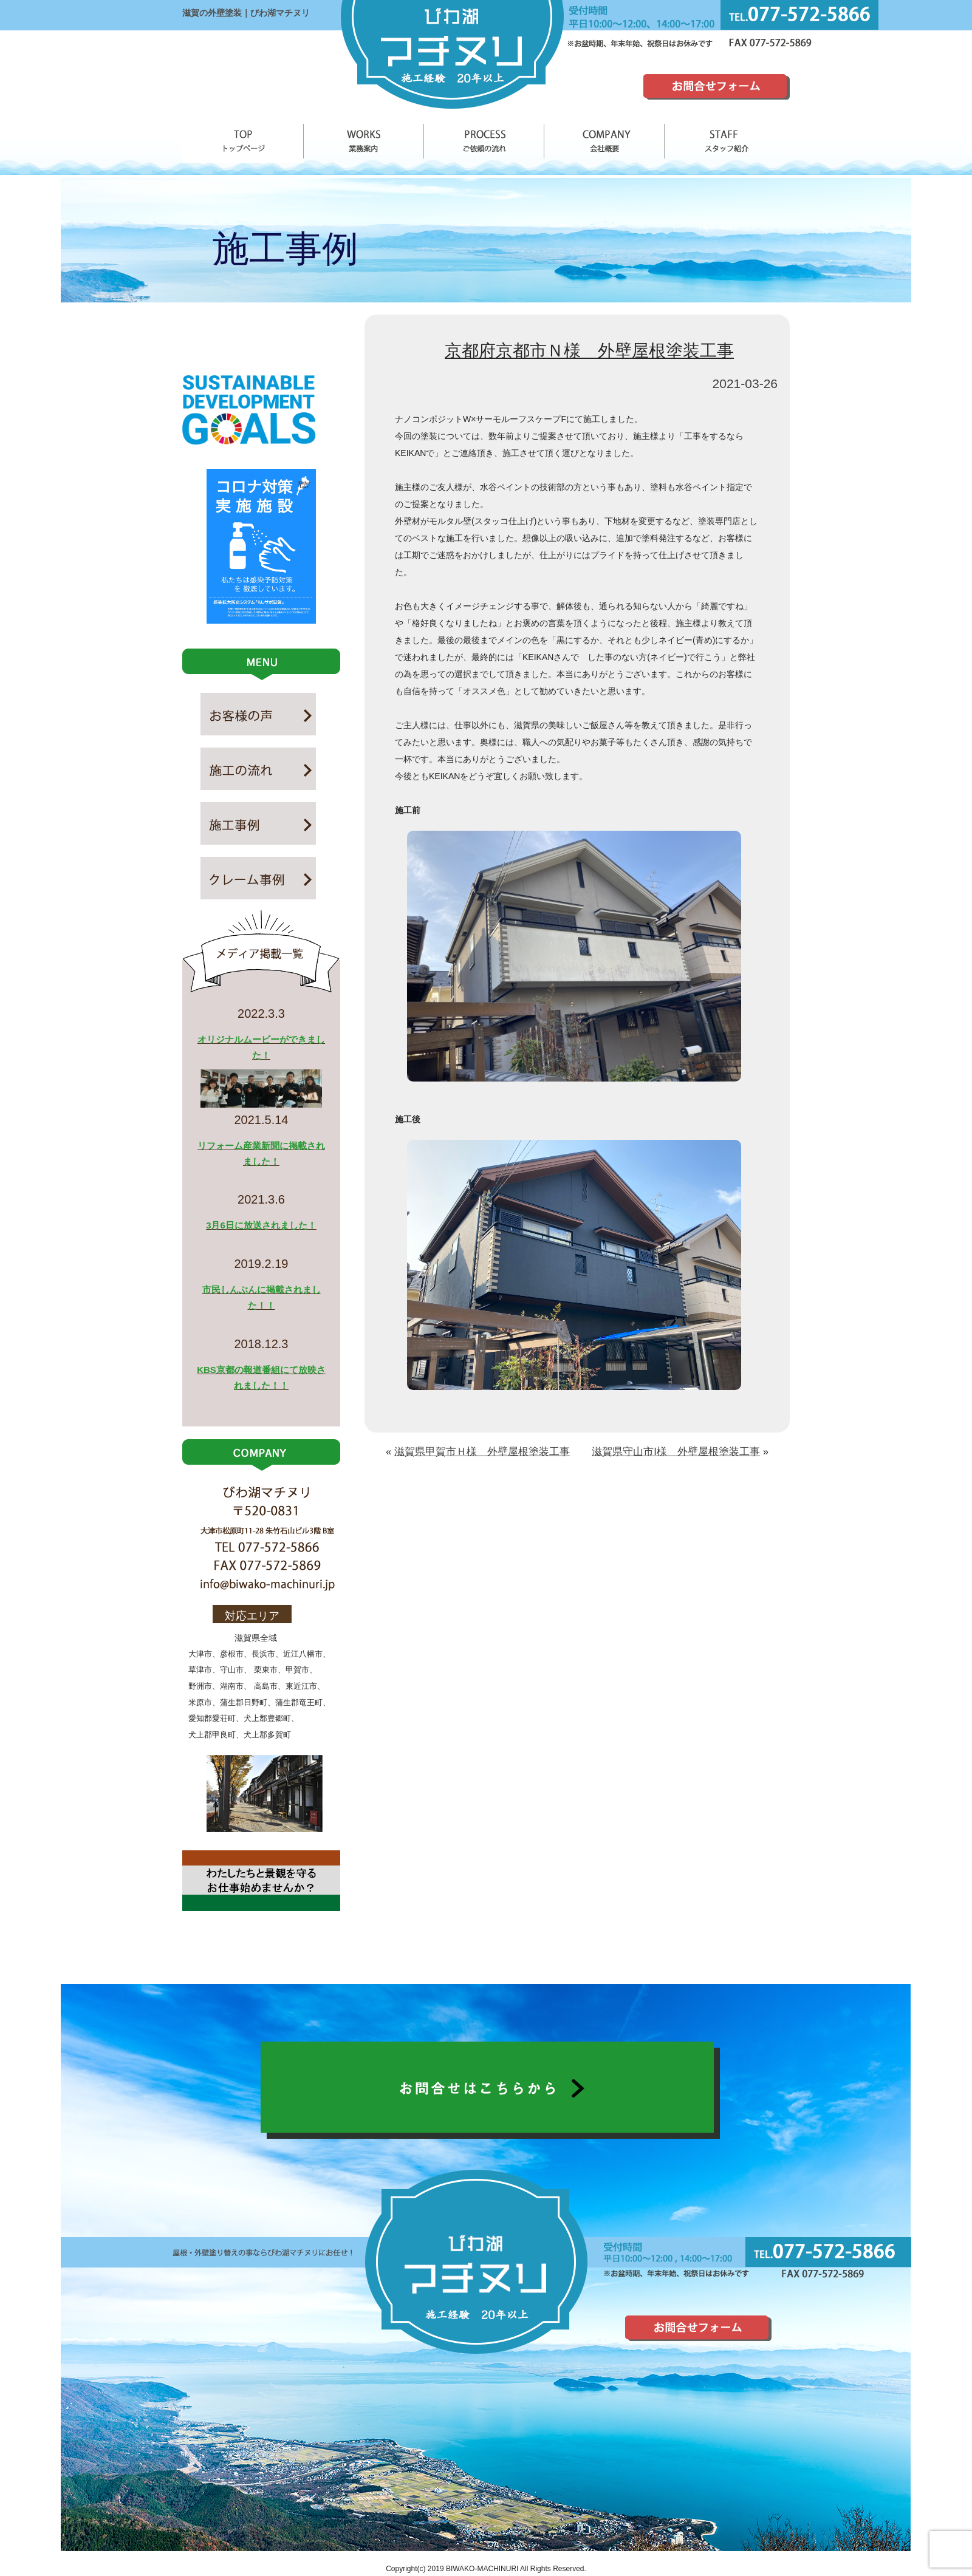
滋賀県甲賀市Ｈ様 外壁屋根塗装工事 (482, 1451)
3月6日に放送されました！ (261, 1225)
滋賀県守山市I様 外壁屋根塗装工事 (676, 1451)
